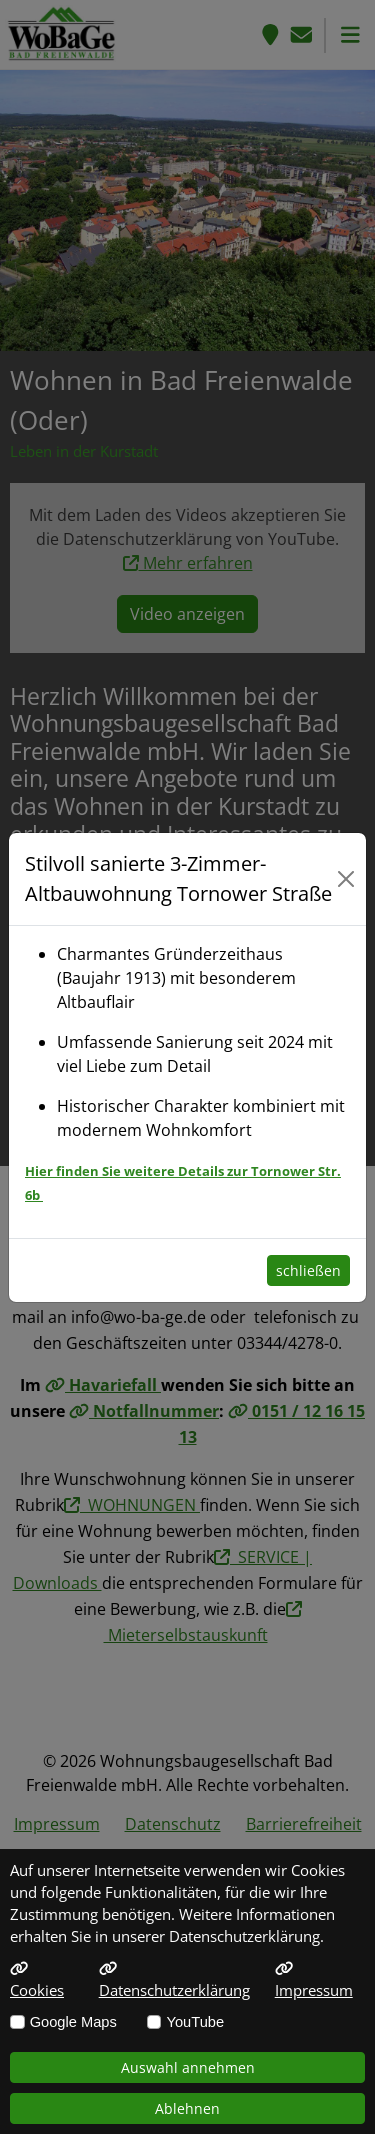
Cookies (37, 1980)
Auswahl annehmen (188, 2067)
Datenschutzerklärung (174, 1980)
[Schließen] (345, 879)
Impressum (314, 1980)
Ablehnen (187, 2108)
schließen (308, 1270)
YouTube (195, 2022)
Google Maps (73, 2022)
